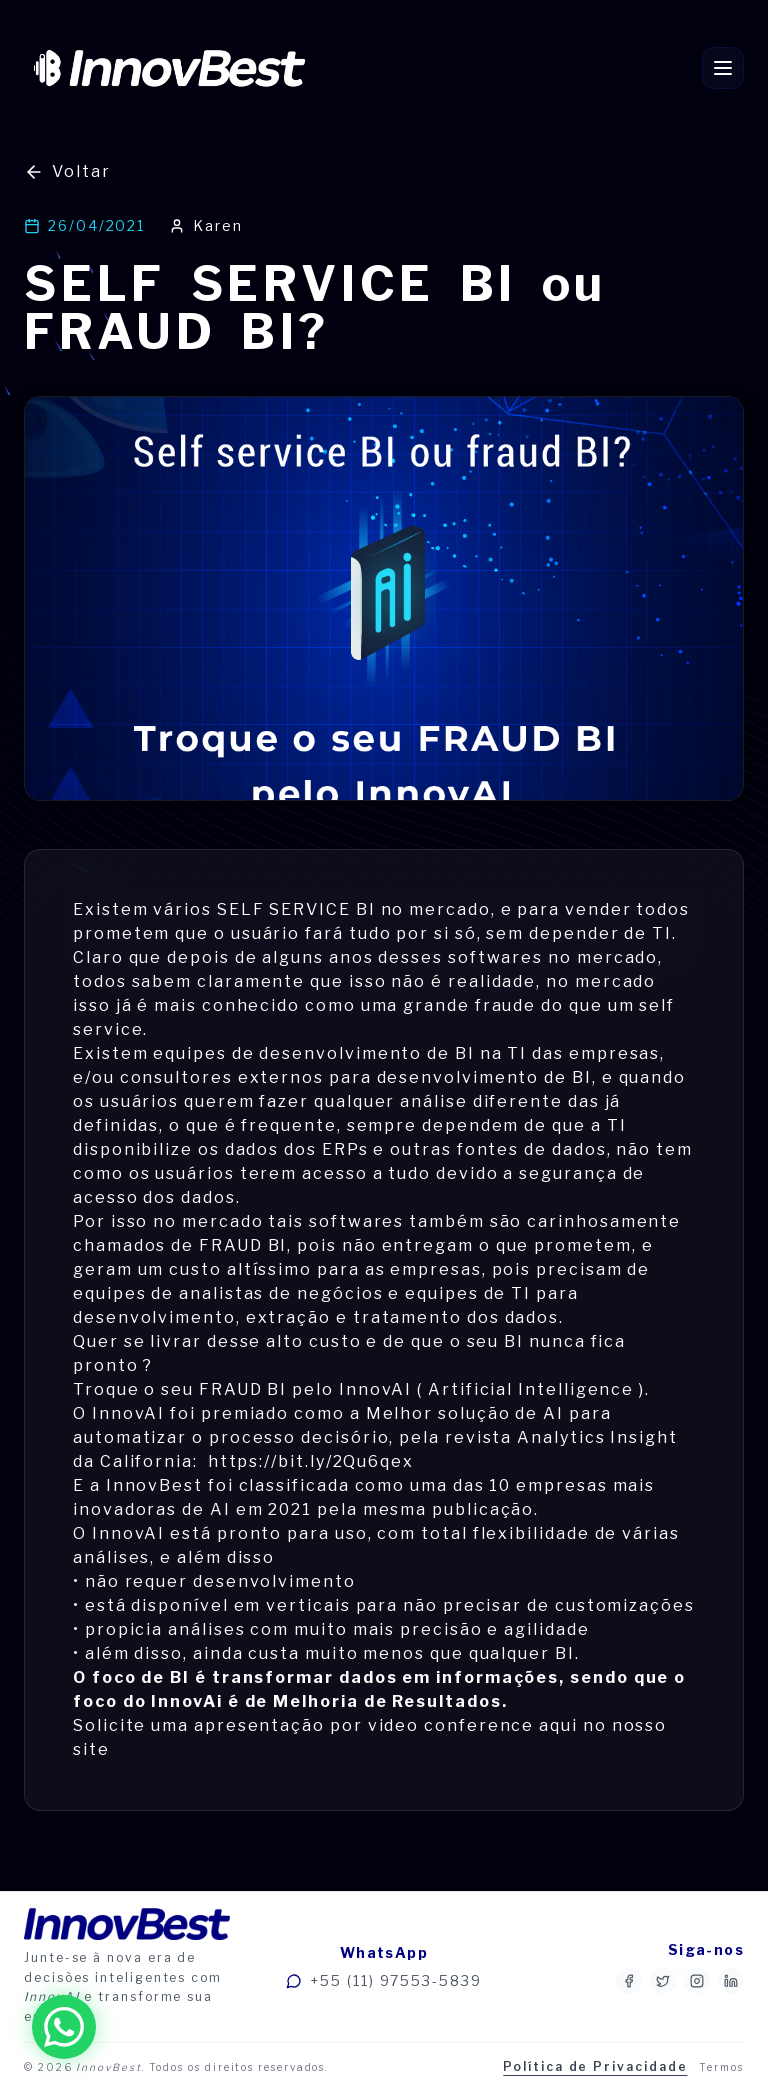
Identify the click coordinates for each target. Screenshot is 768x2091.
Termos (721, 2067)
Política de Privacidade (595, 2066)
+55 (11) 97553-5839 (383, 1980)
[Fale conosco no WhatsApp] (64, 2027)
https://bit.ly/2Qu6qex (311, 1461)
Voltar (67, 172)
